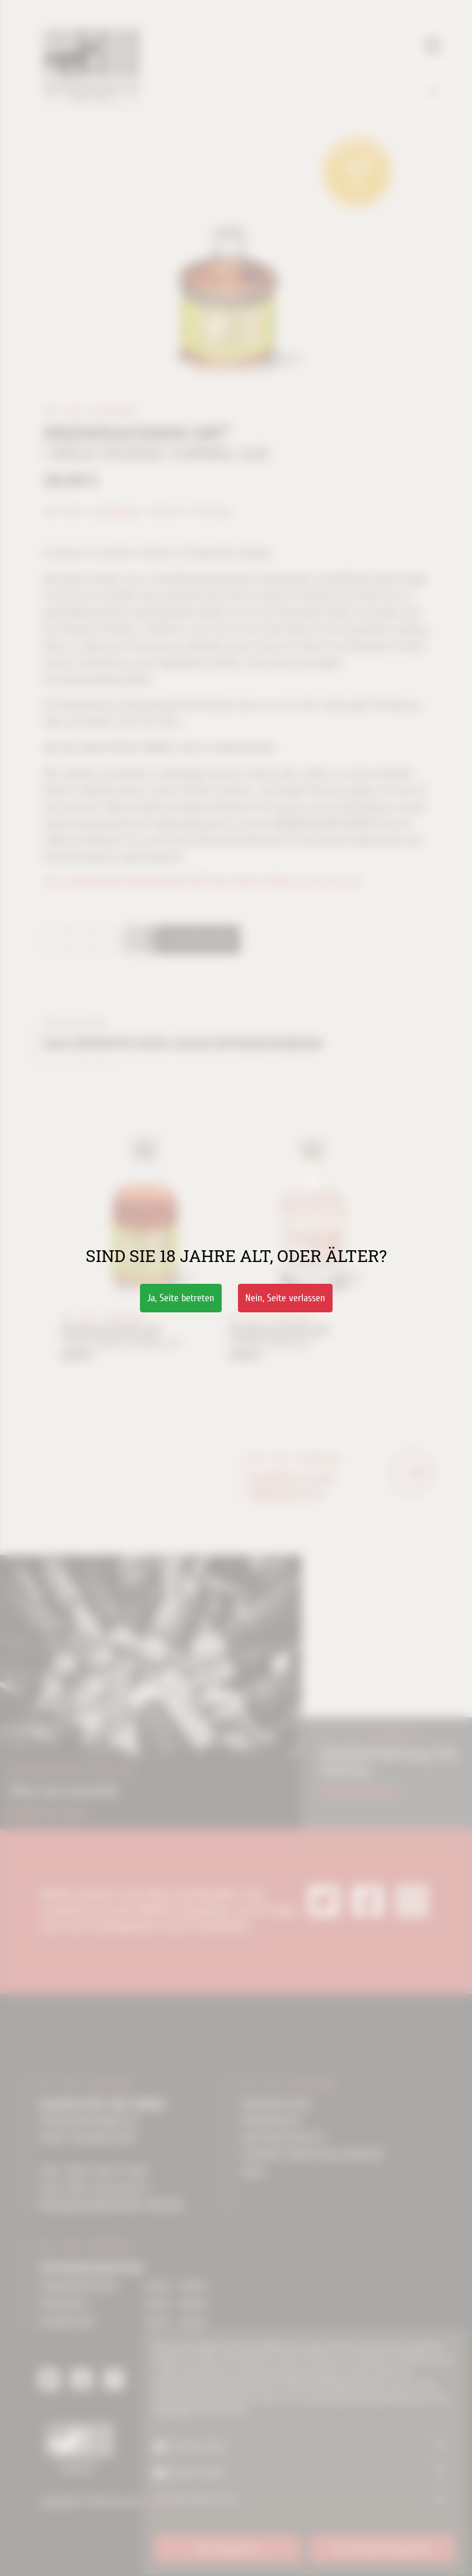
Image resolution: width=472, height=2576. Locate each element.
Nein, (285, 1298)
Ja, (180, 1298)
